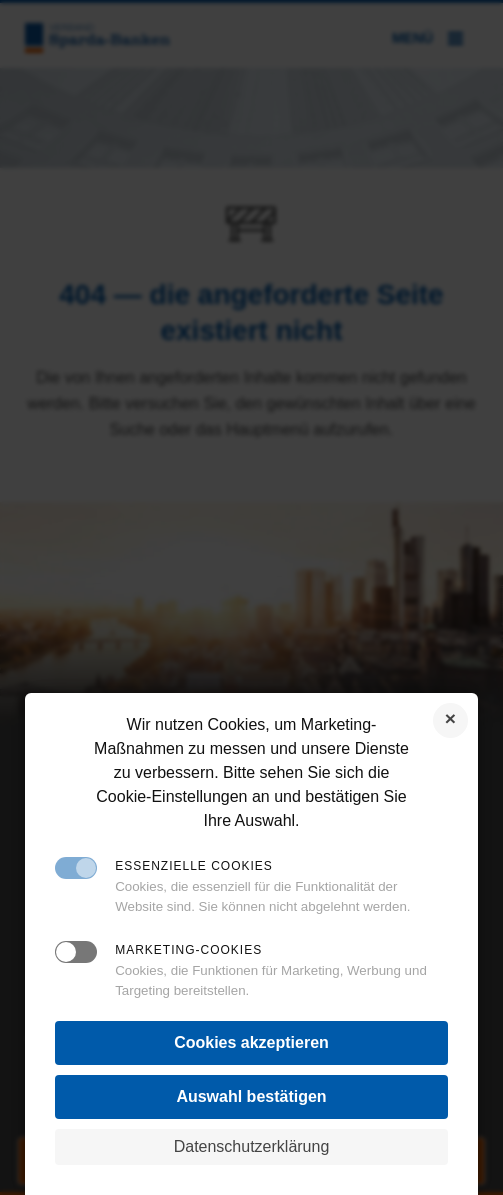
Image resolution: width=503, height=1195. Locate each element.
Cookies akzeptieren (251, 1042)
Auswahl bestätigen (251, 1096)
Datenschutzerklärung (252, 1146)
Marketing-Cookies (188, 950)
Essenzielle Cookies (194, 866)
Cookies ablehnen (450, 720)
